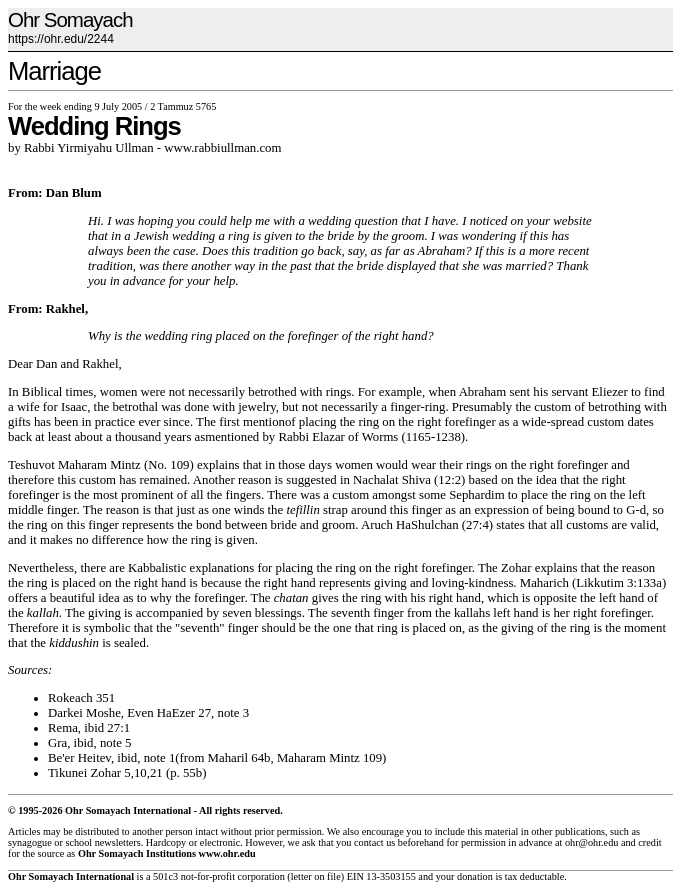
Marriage (54, 71)
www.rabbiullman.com (222, 148)
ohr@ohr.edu (591, 842)
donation (475, 876)
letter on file (316, 876)
